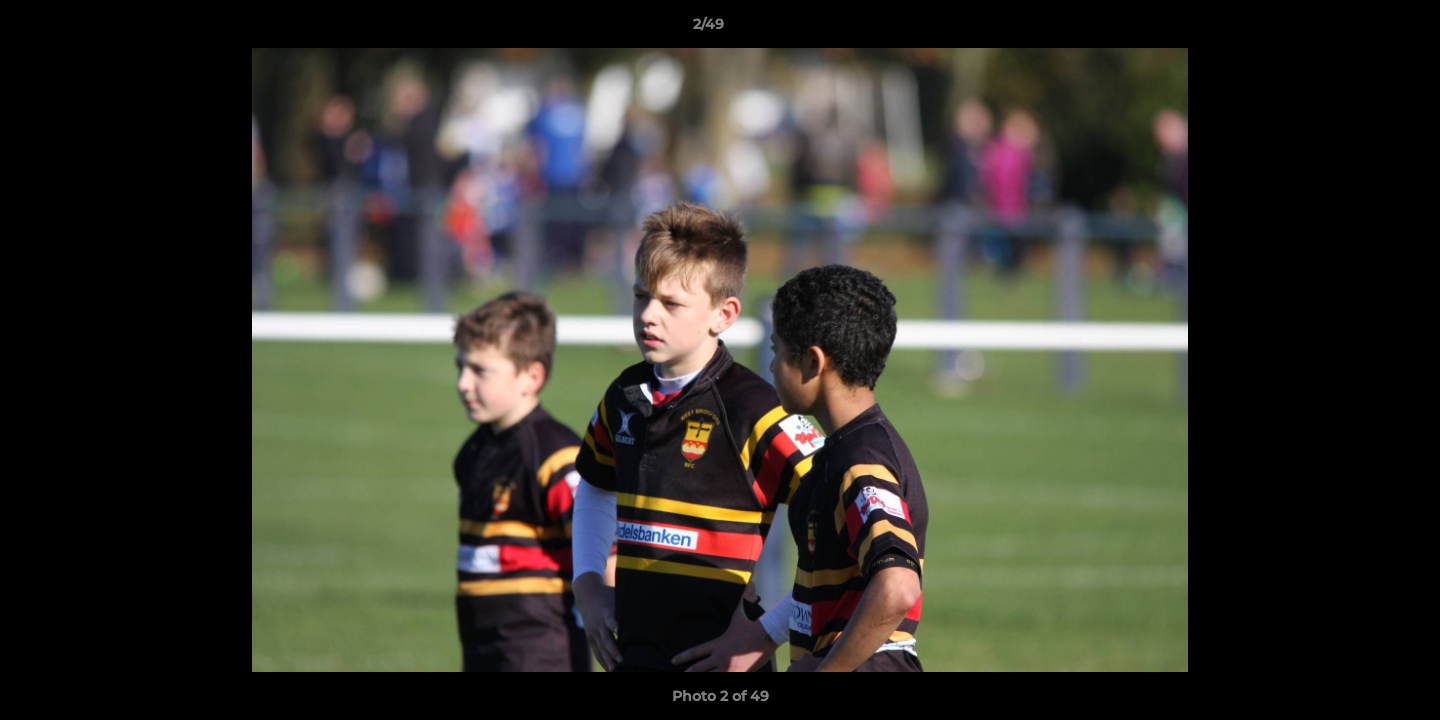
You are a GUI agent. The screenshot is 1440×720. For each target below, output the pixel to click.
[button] (1356, 29)
